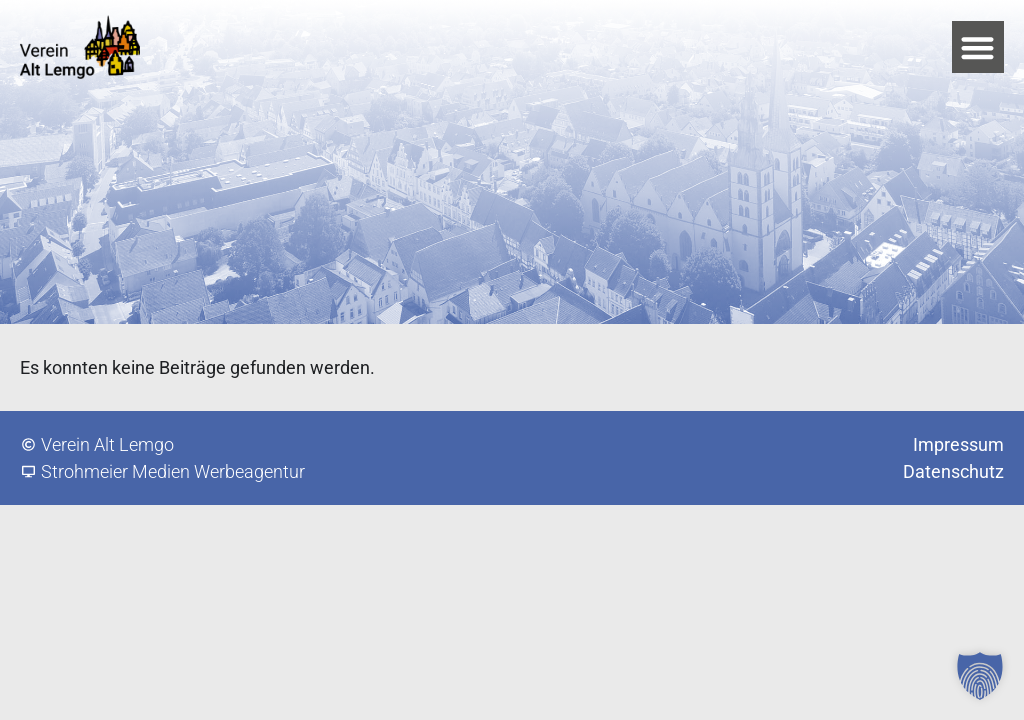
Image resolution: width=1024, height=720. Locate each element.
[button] (978, 47)
